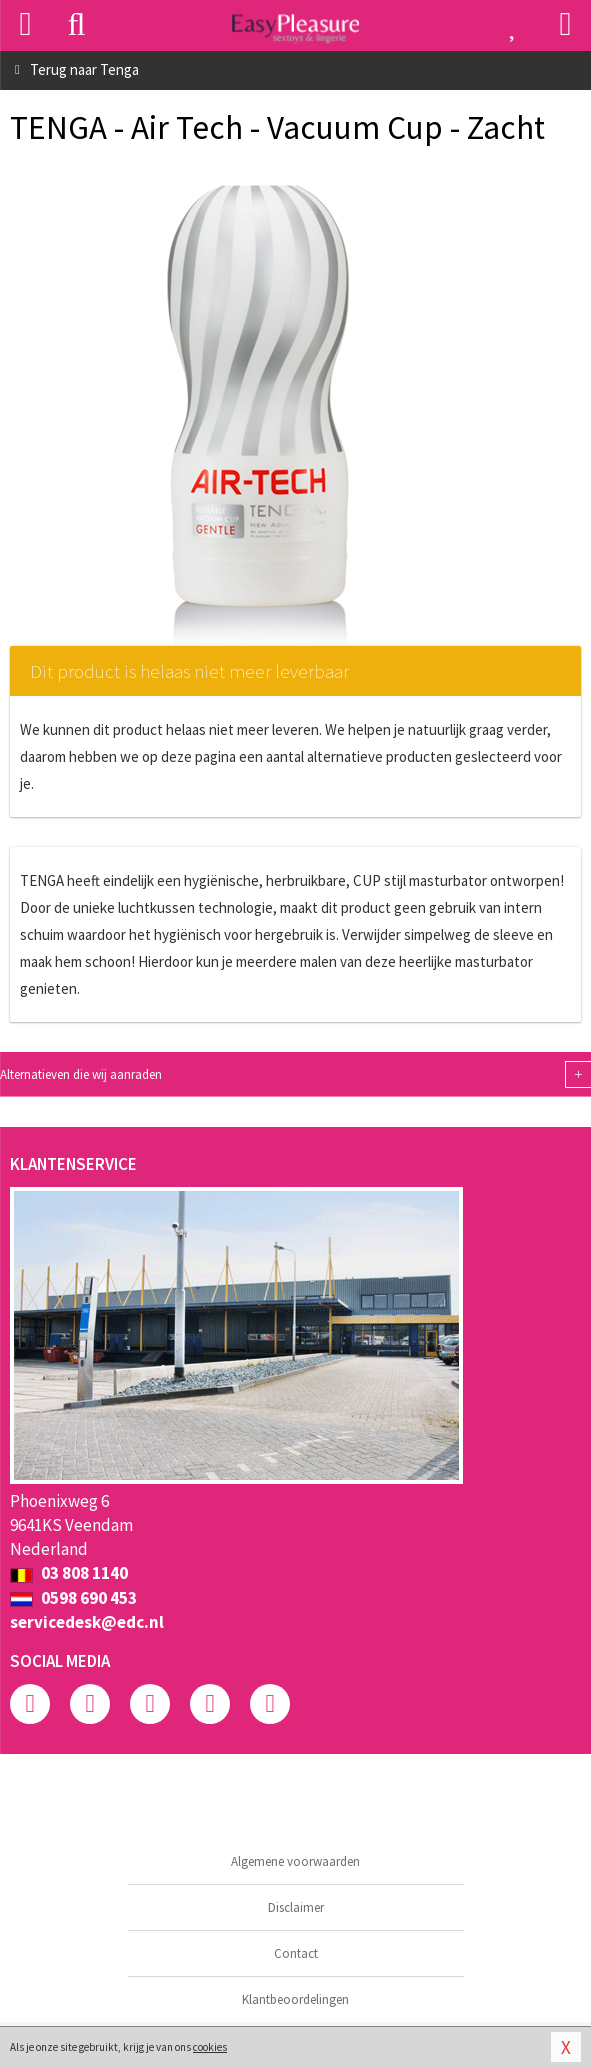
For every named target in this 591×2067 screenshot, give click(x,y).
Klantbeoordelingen (295, 1999)
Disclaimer (296, 1907)
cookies (210, 2047)
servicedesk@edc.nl (87, 1622)
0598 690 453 (73, 1598)
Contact (296, 1953)
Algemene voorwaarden (295, 1861)
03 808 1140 (69, 1573)
